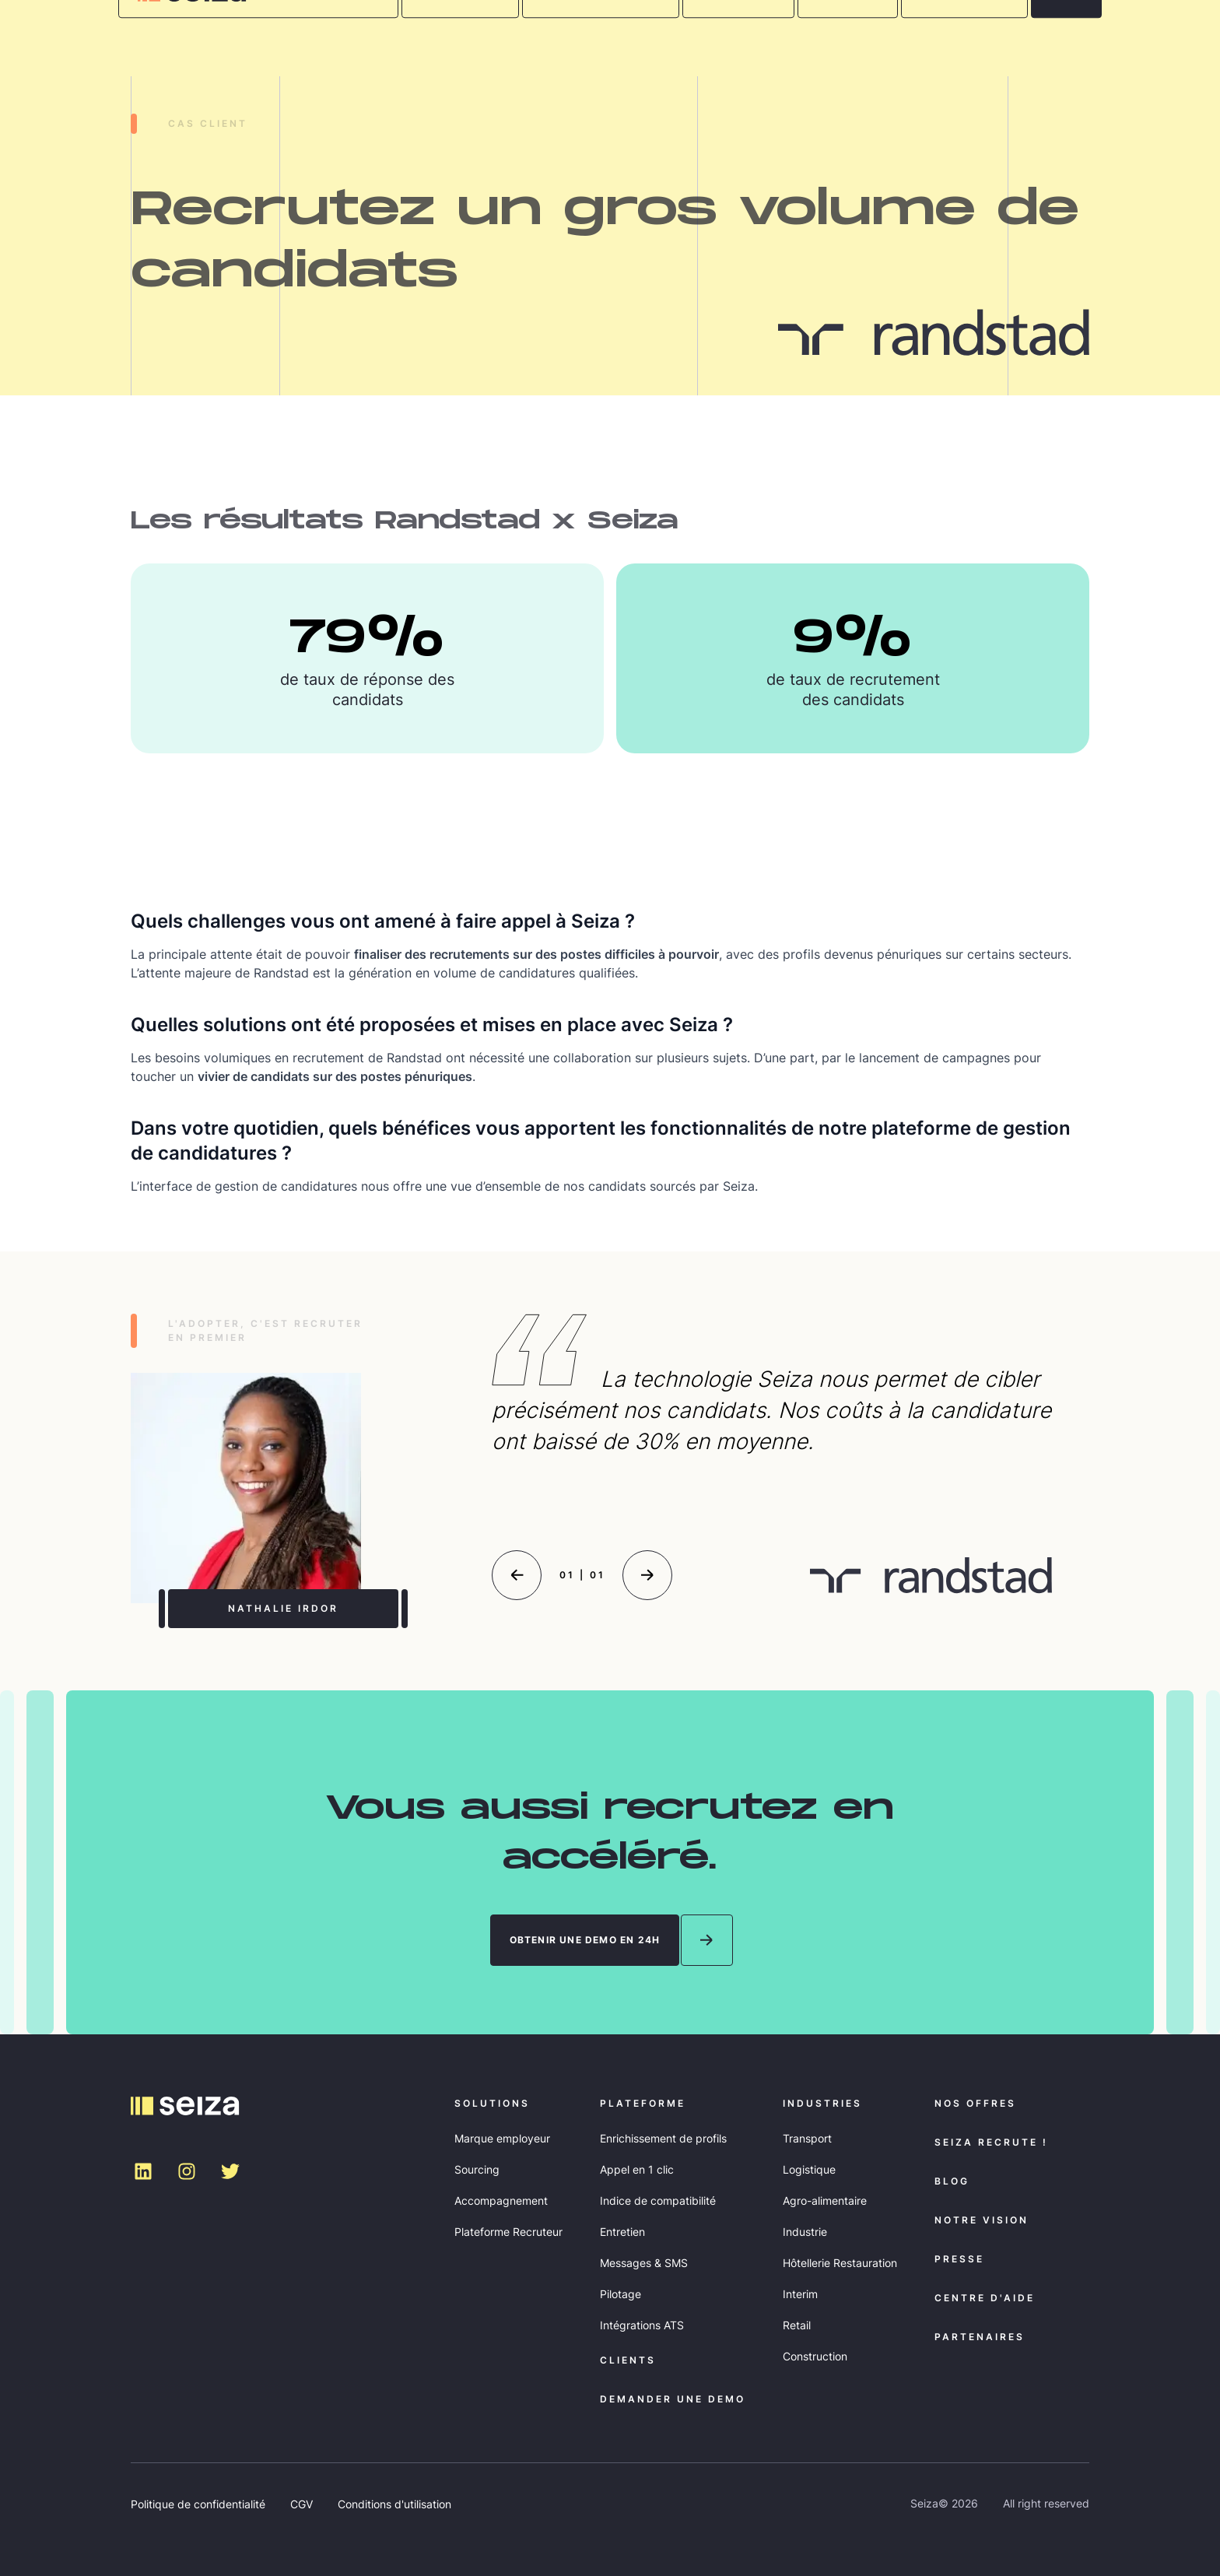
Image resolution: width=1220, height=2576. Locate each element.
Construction (815, 2356)
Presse (959, 2259)
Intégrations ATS (642, 2325)
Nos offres (975, 2103)
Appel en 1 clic (637, 2169)
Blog (951, 2181)
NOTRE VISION (981, 2220)
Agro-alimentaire (825, 2200)
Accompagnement (501, 2200)
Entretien (622, 2231)
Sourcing (477, 2169)
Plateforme (642, 2103)
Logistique (809, 2169)
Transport (807, 2138)
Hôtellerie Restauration (840, 2262)
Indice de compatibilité (658, 2200)
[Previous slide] (517, 1575)
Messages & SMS (644, 2262)
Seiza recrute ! (991, 2142)
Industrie (805, 2231)
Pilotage (620, 2294)
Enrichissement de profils (663, 2138)
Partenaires (979, 2337)
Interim (800, 2294)
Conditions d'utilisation (394, 2504)
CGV (301, 2504)
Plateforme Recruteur (508, 2231)
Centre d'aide (984, 2298)
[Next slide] (647, 1575)
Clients (628, 2360)
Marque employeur (502, 2138)
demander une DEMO (672, 2399)
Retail (797, 2325)
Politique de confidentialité (198, 2504)
